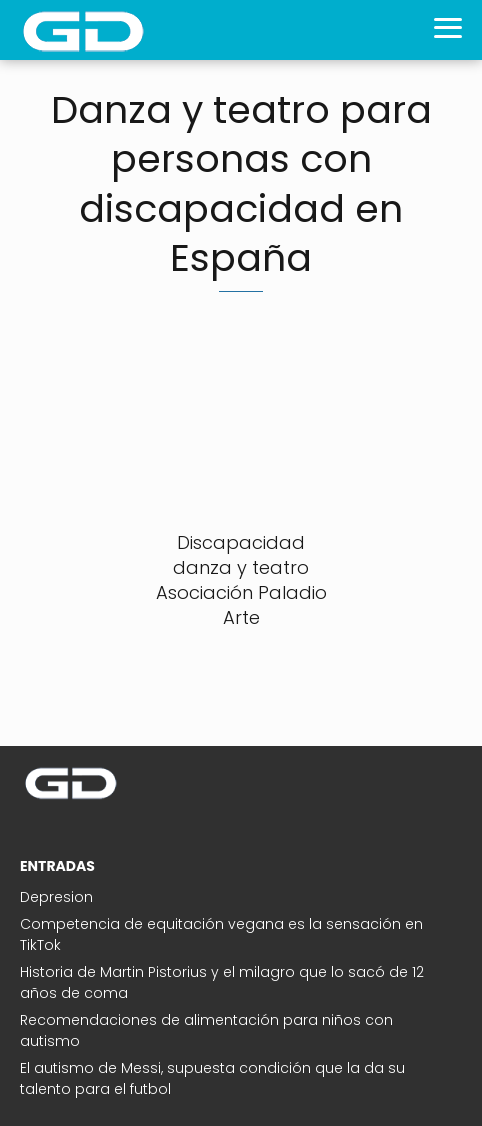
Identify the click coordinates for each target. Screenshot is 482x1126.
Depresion (56, 897)
